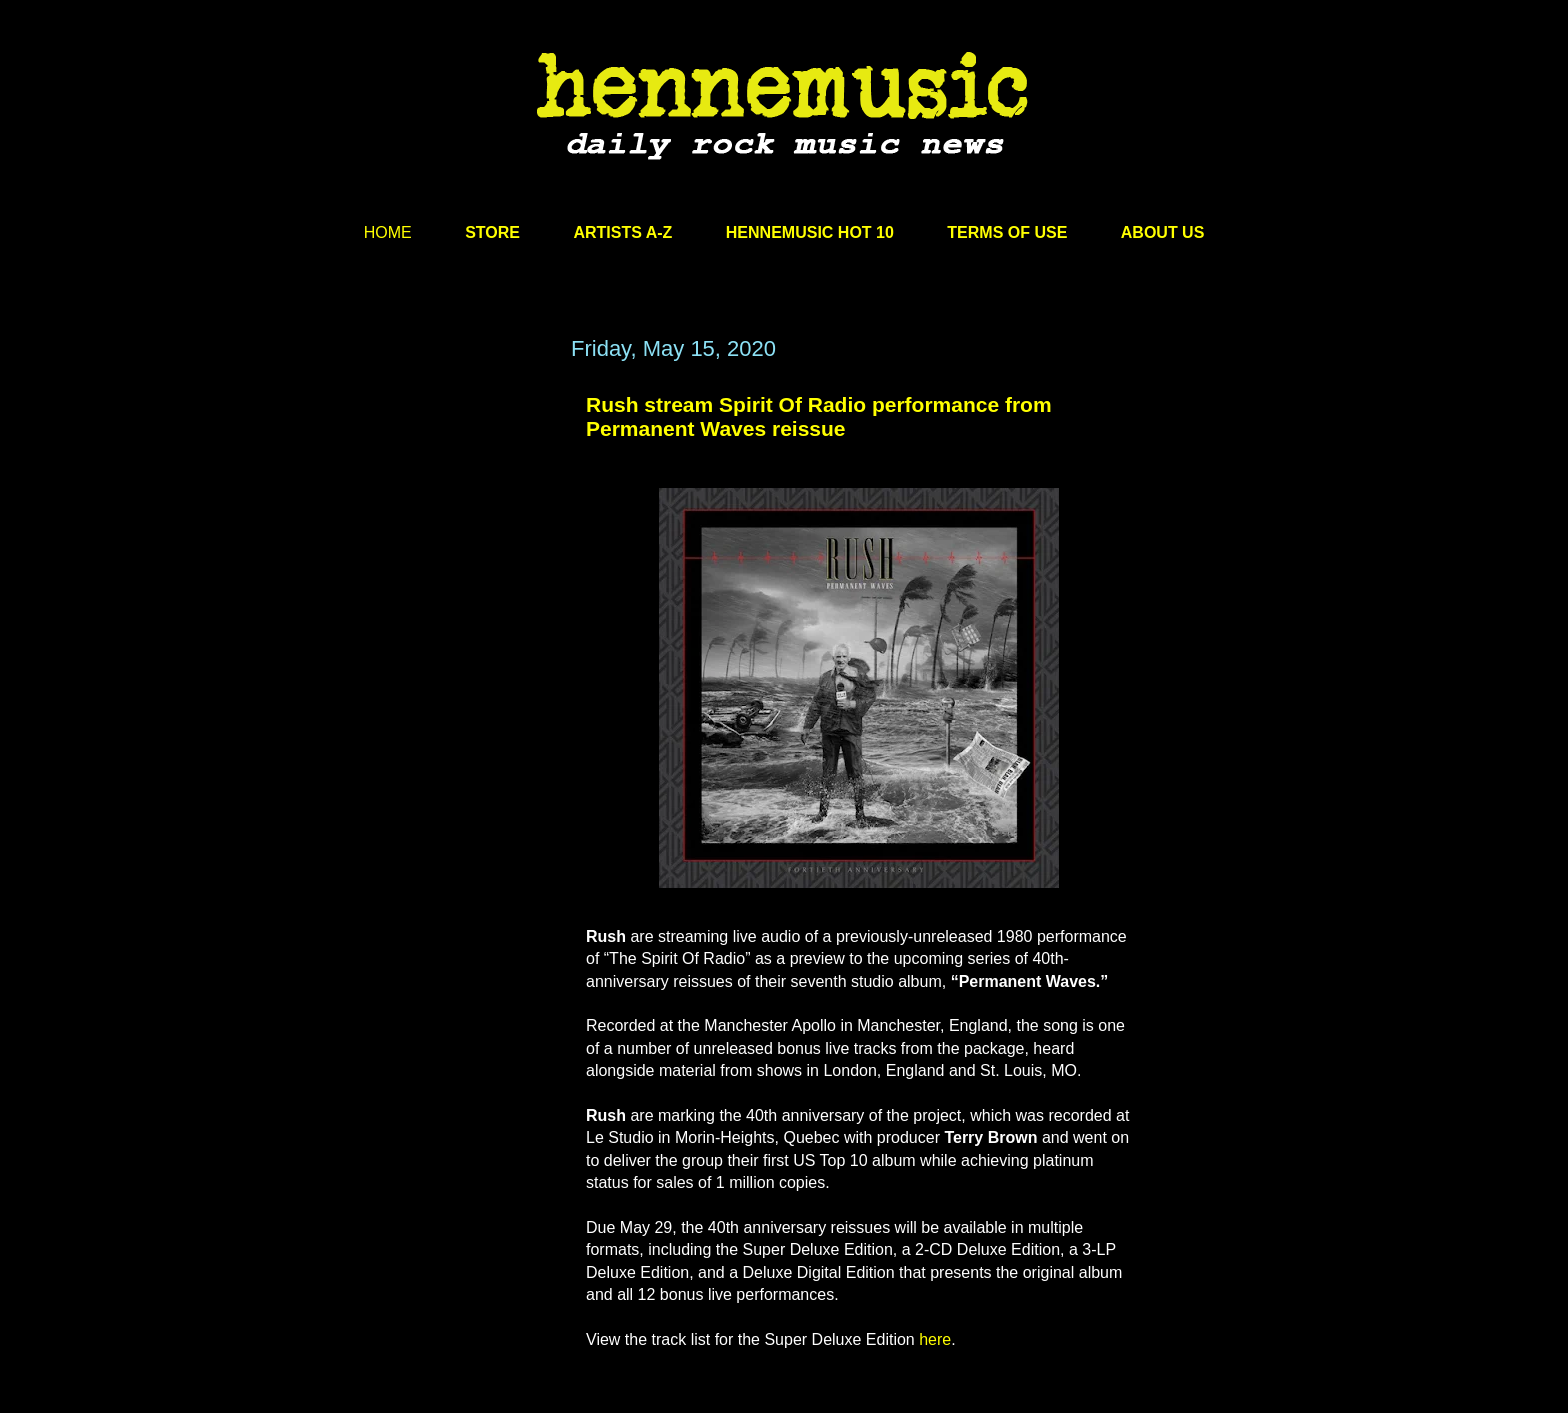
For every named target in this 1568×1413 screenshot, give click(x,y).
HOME (388, 232)
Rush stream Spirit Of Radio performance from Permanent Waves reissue (819, 416)
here (935, 1339)
